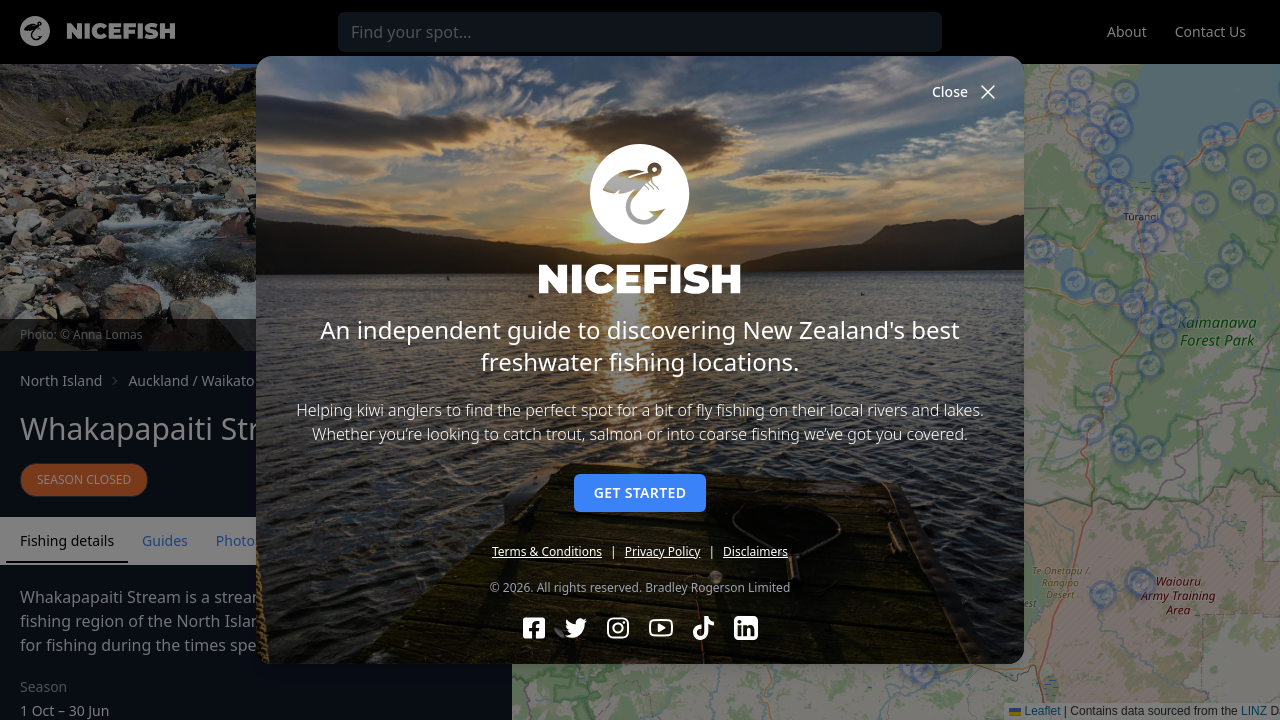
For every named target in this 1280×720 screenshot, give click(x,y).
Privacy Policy (663, 552)
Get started (640, 492)
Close (966, 92)
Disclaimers (755, 552)
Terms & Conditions (547, 552)
